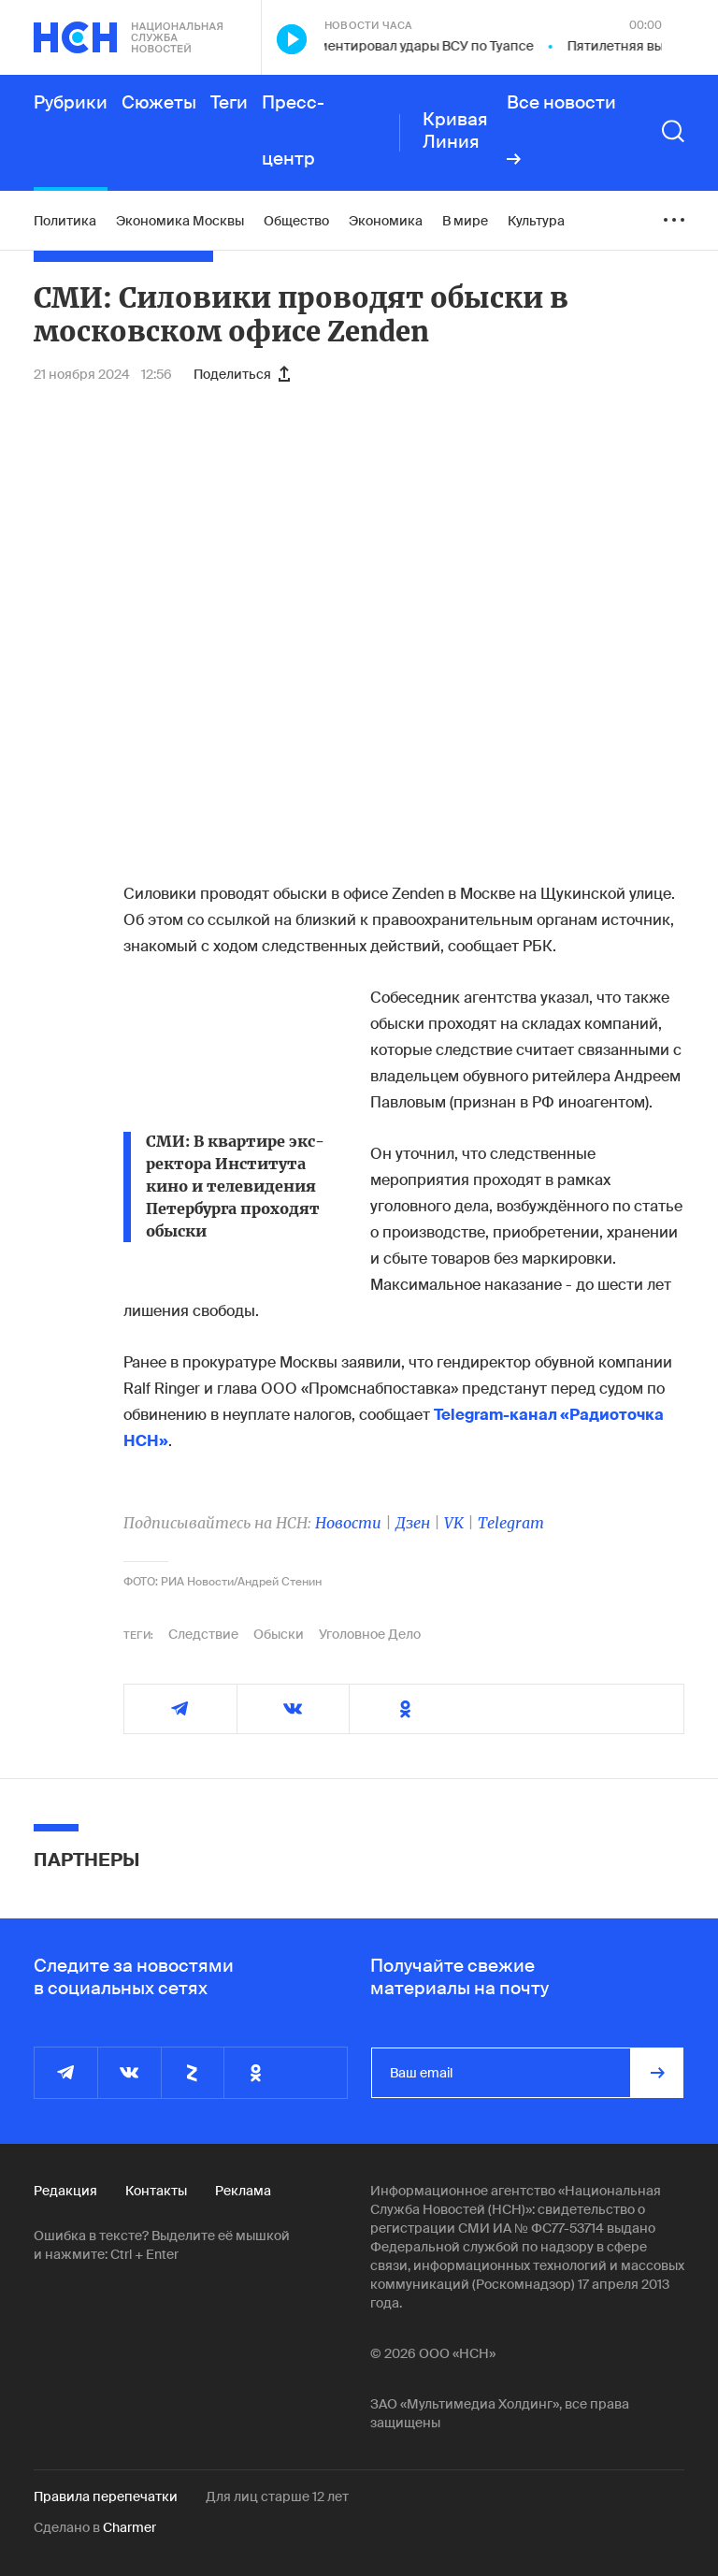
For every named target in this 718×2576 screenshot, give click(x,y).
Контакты (156, 2190)
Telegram (511, 1522)
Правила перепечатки (106, 2496)
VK (454, 1522)
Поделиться (242, 374)
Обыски (278, 1634)
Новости (348, 1522)
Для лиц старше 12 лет (277, 2496)
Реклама (243, 2190)
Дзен (412, 1522)
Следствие (203, 1634)
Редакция (65, 2190)
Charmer (129, 2527)
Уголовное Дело (370, 1634)
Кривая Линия (455, 131)
